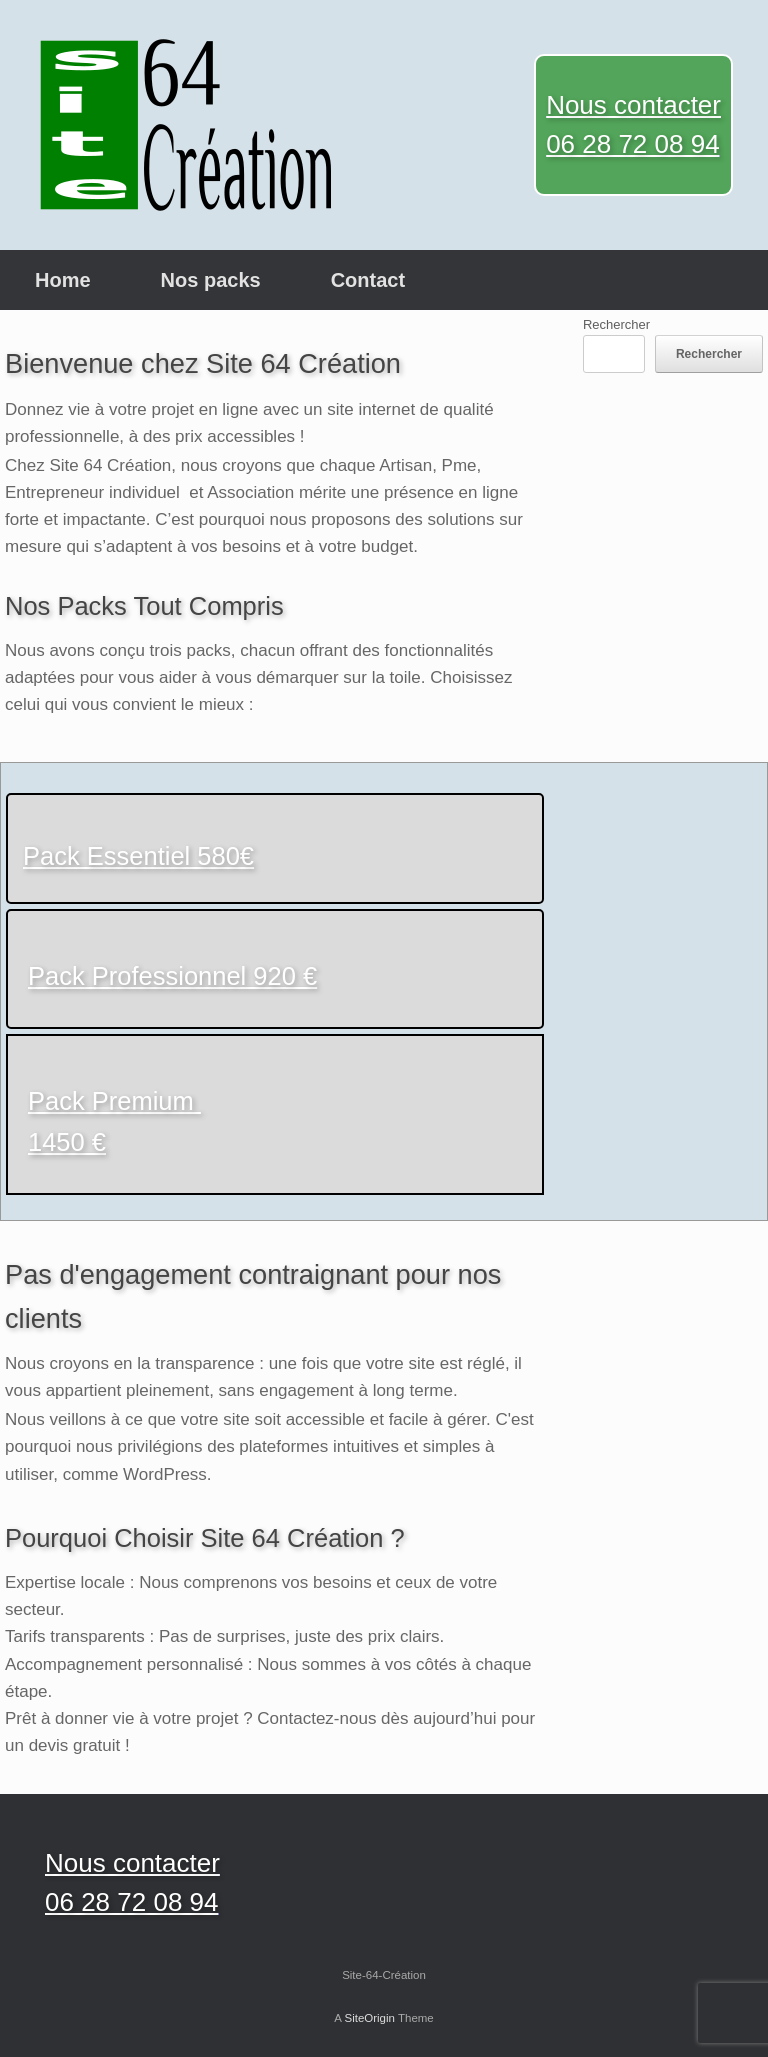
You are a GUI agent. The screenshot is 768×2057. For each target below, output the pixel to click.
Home (63, 280)
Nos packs (211, 280)
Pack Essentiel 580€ (138, 856)
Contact (368, 280)
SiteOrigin (369, 2018)
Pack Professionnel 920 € (172, 976)
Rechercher (616, 324)
